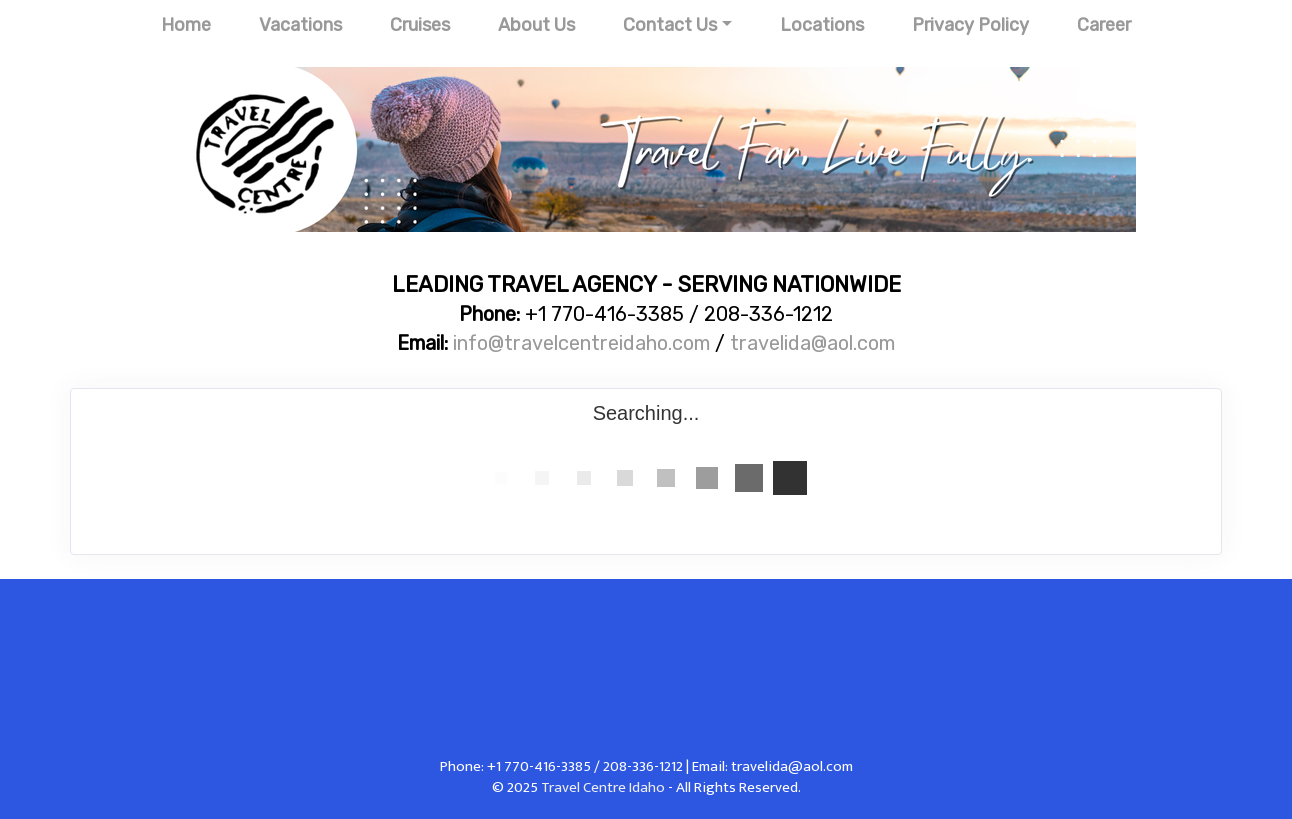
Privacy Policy (970, 25)
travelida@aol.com (812, 343)
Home (186, 25)
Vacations (300, 25)
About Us (536, 25)
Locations (822, 25)
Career (1104, 25)
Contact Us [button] (670, 25)
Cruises (420, 25)
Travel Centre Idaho (603, 787)
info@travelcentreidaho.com (581, 343)
